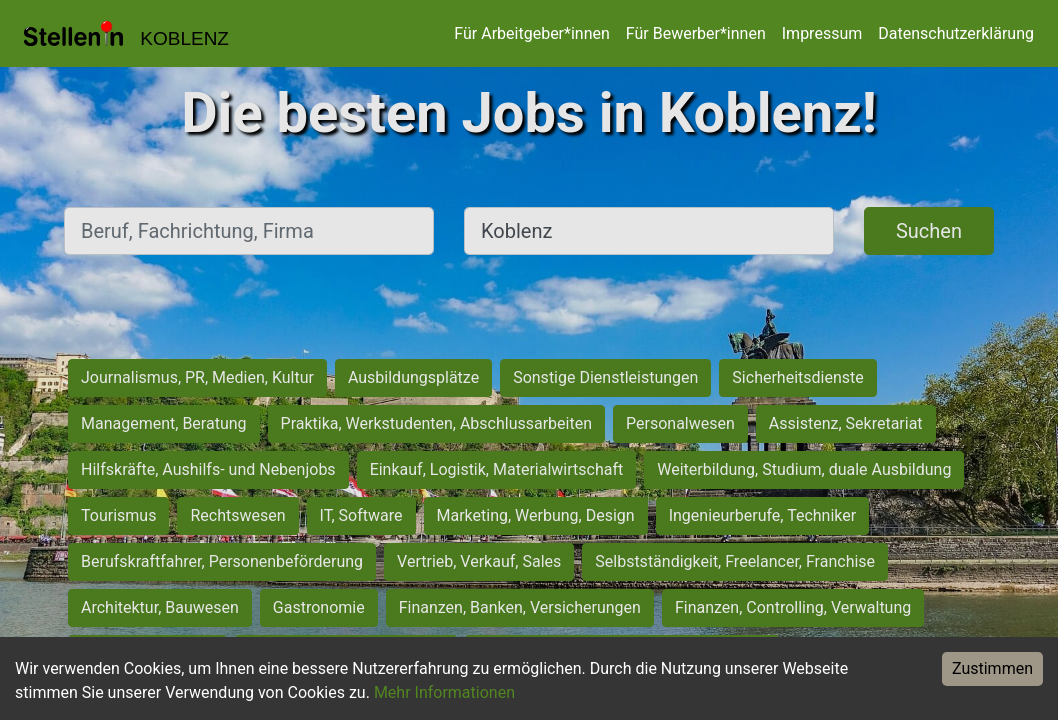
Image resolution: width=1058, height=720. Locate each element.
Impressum (822, 33)
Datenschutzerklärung (956, 33)
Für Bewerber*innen (696, 33)
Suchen (929, 231)
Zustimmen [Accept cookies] (992, 668)
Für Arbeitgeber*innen (531, 33)
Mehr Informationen (444, 692)
